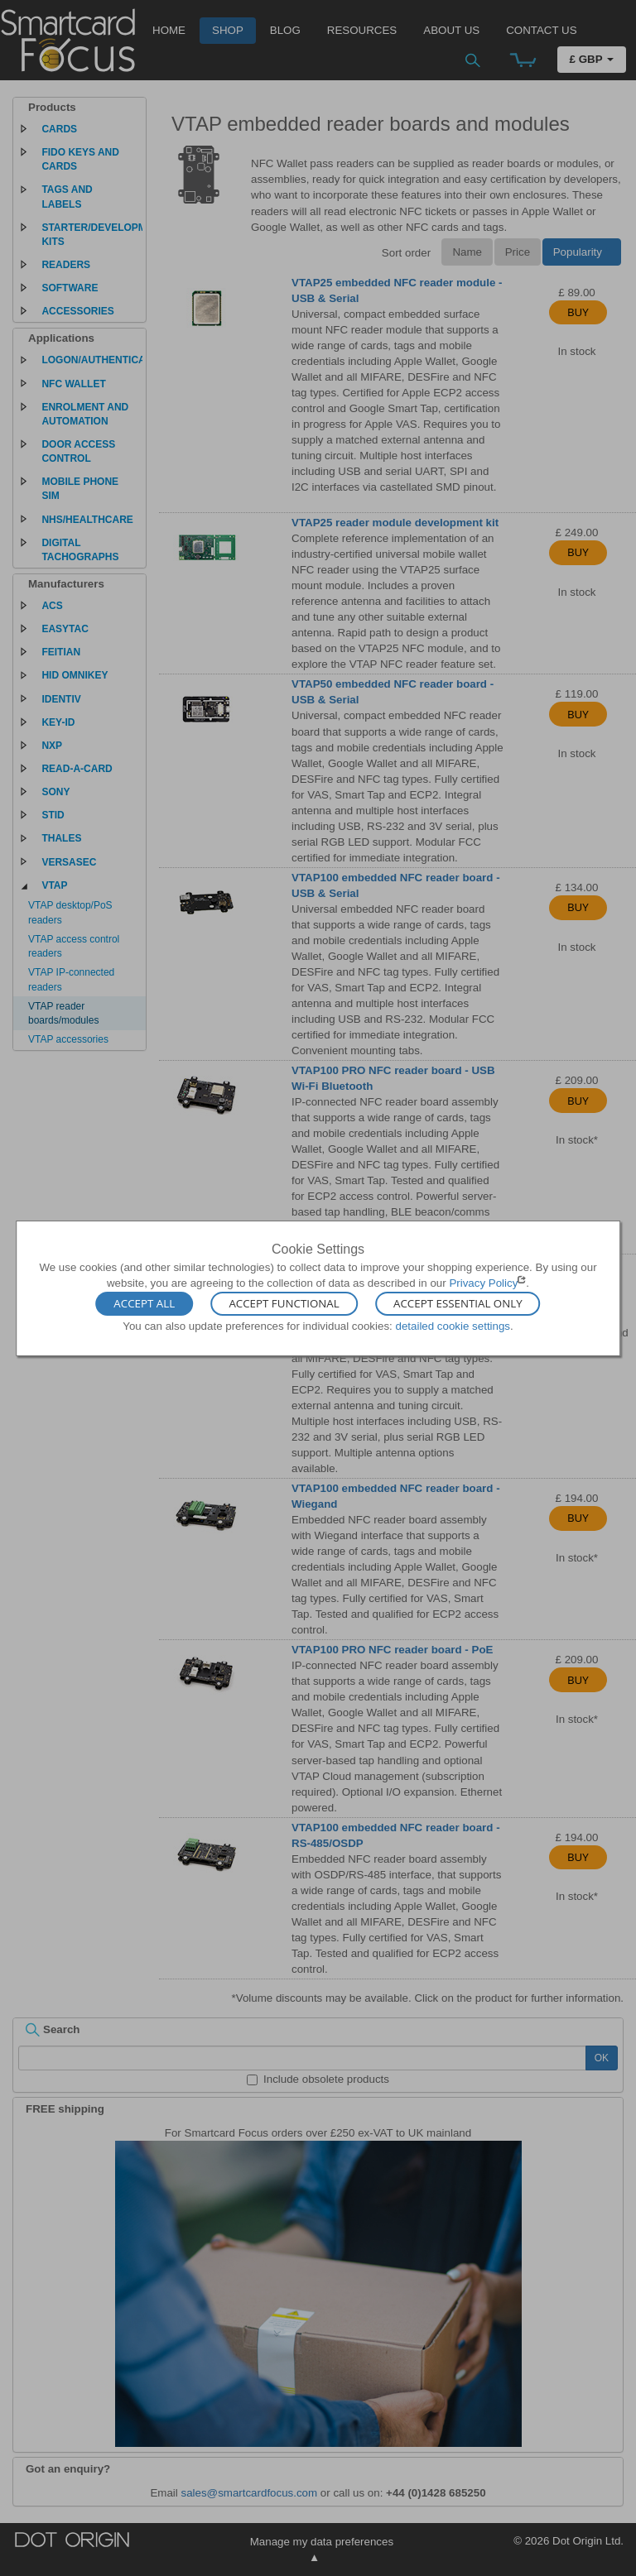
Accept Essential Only (458, 1304)
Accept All (144, 1304)
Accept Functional (284, 1304)
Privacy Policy (483, 1283)
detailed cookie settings (452, 1326)
